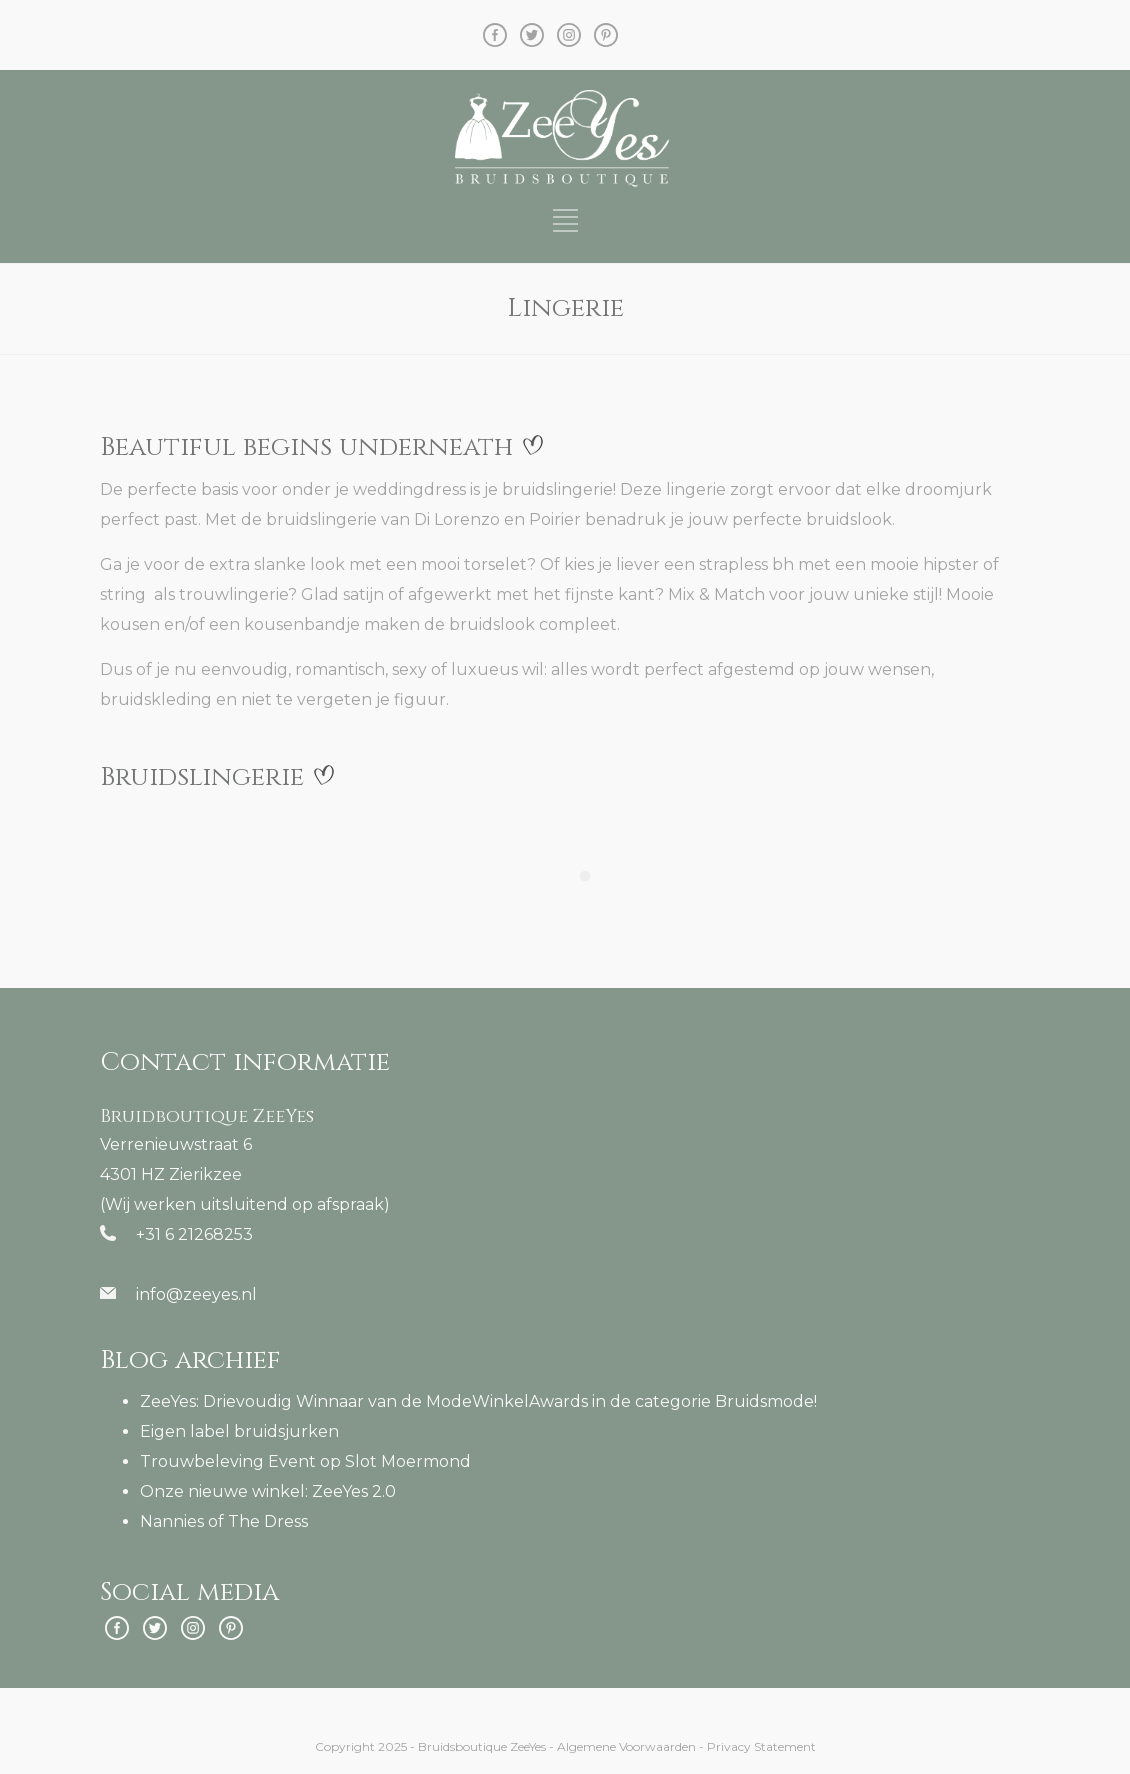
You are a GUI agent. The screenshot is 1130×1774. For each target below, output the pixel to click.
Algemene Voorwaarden (626, 1746)
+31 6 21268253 (194, 1234)
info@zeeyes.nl (196, 1294)
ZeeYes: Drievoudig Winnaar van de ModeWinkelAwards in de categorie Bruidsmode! (478, 1401)
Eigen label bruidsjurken (239, 1431)
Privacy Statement (761, 1746)
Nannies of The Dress (224, 1521)
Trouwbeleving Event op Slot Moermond (305, 1461)
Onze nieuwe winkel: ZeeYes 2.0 (268, 1491)
